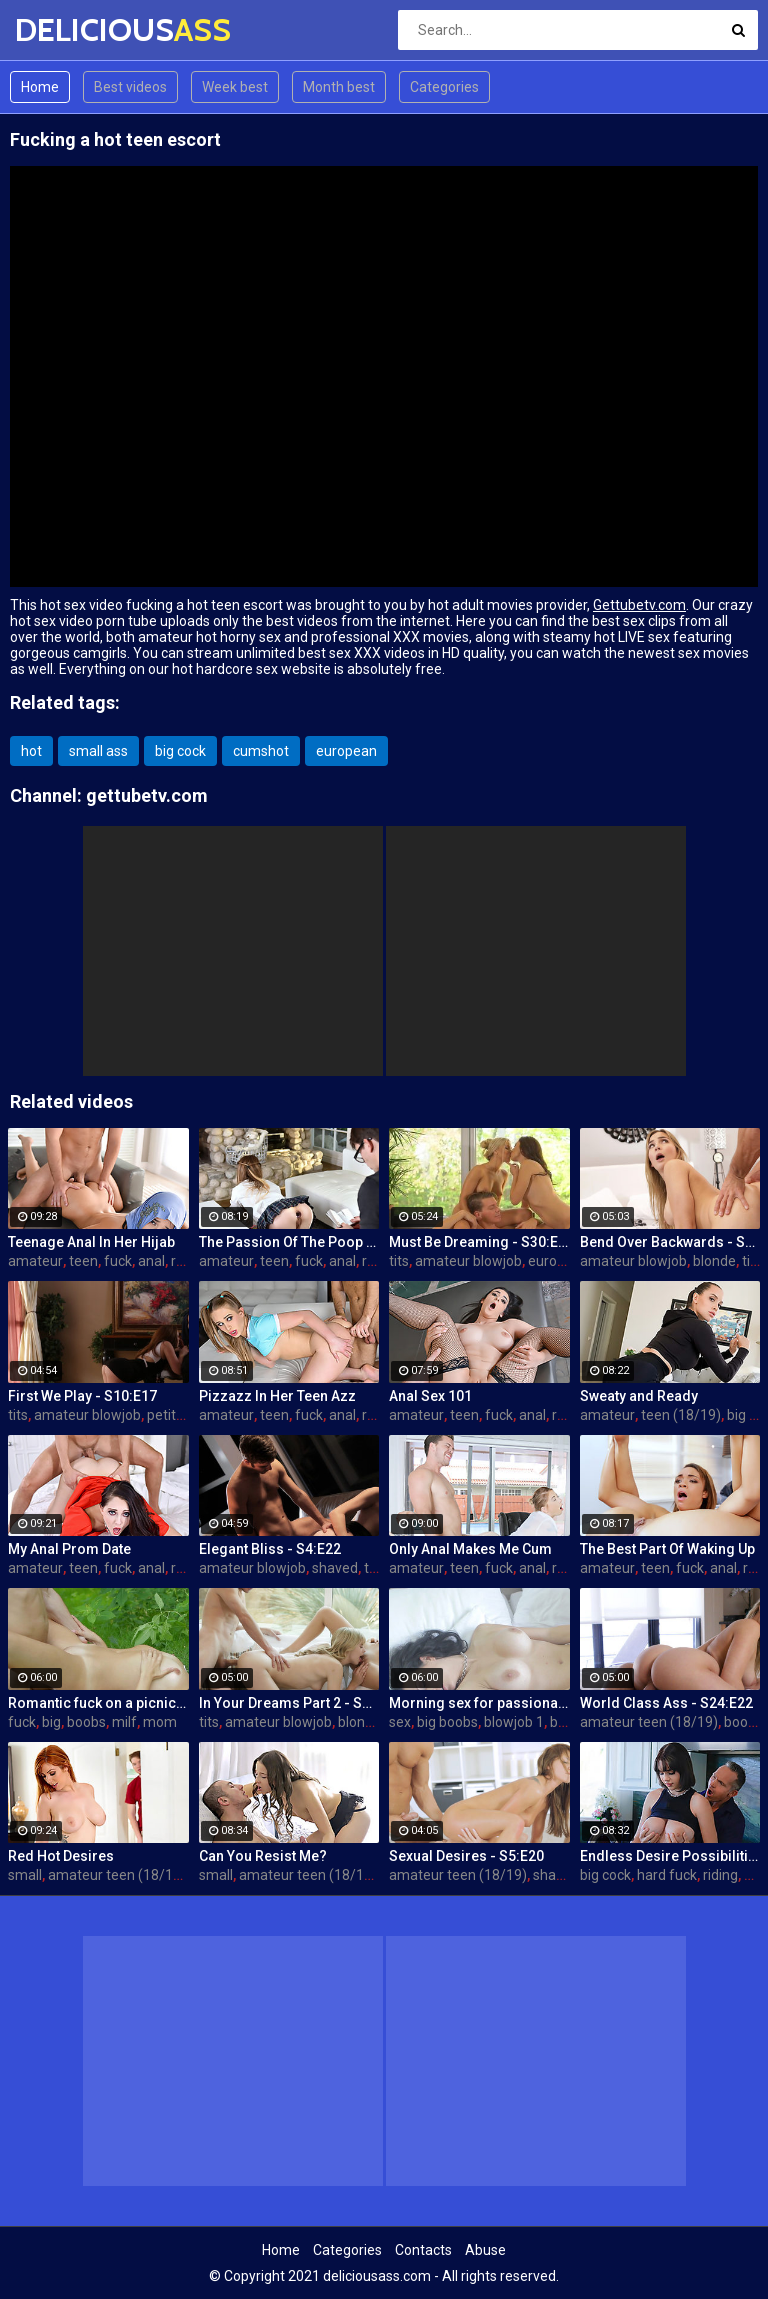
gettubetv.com (147, 795)
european (346, 751)
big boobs (447, 1722)
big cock (180, 751)
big (51, 1722)
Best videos (130, 87)
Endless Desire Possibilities (670, 1856)
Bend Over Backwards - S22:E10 (670, 1242)
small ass (98, 751)
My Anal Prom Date (69, 1549)
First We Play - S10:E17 (82, 1396)
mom (160, 1722)
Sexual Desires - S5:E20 (466, 1856)
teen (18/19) (681, 1415)
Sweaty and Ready (639, 1396)
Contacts (423, 2250)
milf (124, 1722)
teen (83, 1261)
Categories (444, 87)
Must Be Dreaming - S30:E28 (479, 1242)
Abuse (485, 2250)
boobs (86, 1722)
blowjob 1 (514, 1722)
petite (165, 1415)
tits (399, 1261)
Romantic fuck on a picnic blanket (98, 1703)
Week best (235, 87)
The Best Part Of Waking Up (667, 1549)
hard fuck (667, 1875)
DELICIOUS (67, 29)
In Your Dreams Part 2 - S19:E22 (289, 1703)
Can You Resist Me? (263, 1856)
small (25, 1875)
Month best (339, 87)
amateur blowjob (468, 1261)
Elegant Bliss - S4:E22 (270, 1549)
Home (40, 87)
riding (720, 1875)
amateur (35, 1261)
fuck (118, 1261)
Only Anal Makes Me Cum (470, 1549)
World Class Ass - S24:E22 (666, 1703)
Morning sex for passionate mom (479, 1703)
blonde (714, 1261)
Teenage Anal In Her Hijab (91, 1242)
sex (400, 1722)
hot (31, 751)
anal (151, 1261)
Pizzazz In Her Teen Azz (277, 1396)
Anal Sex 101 (430, 1396)
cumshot (261, 751)
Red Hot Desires (61, 1856)
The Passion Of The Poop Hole (289, 1242)
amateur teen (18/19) (649, 1722)
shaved (335, 1568)
